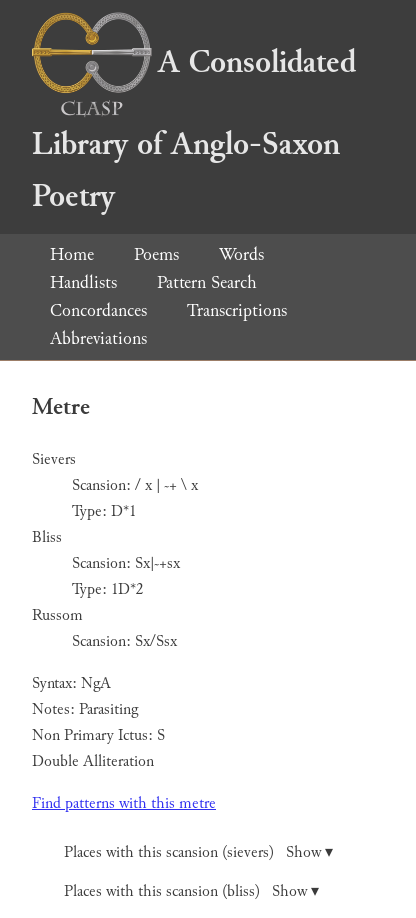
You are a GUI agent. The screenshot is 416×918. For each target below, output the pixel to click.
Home (72, 254)
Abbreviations (98, 338)
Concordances (98, 310)
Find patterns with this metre (124, 803)
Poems (156, 254)
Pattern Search (207, 282)
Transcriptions (237, 310)
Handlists (83, 282)
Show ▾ (309, 852)
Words (241, 254)
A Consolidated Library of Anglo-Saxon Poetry (194, 129)
